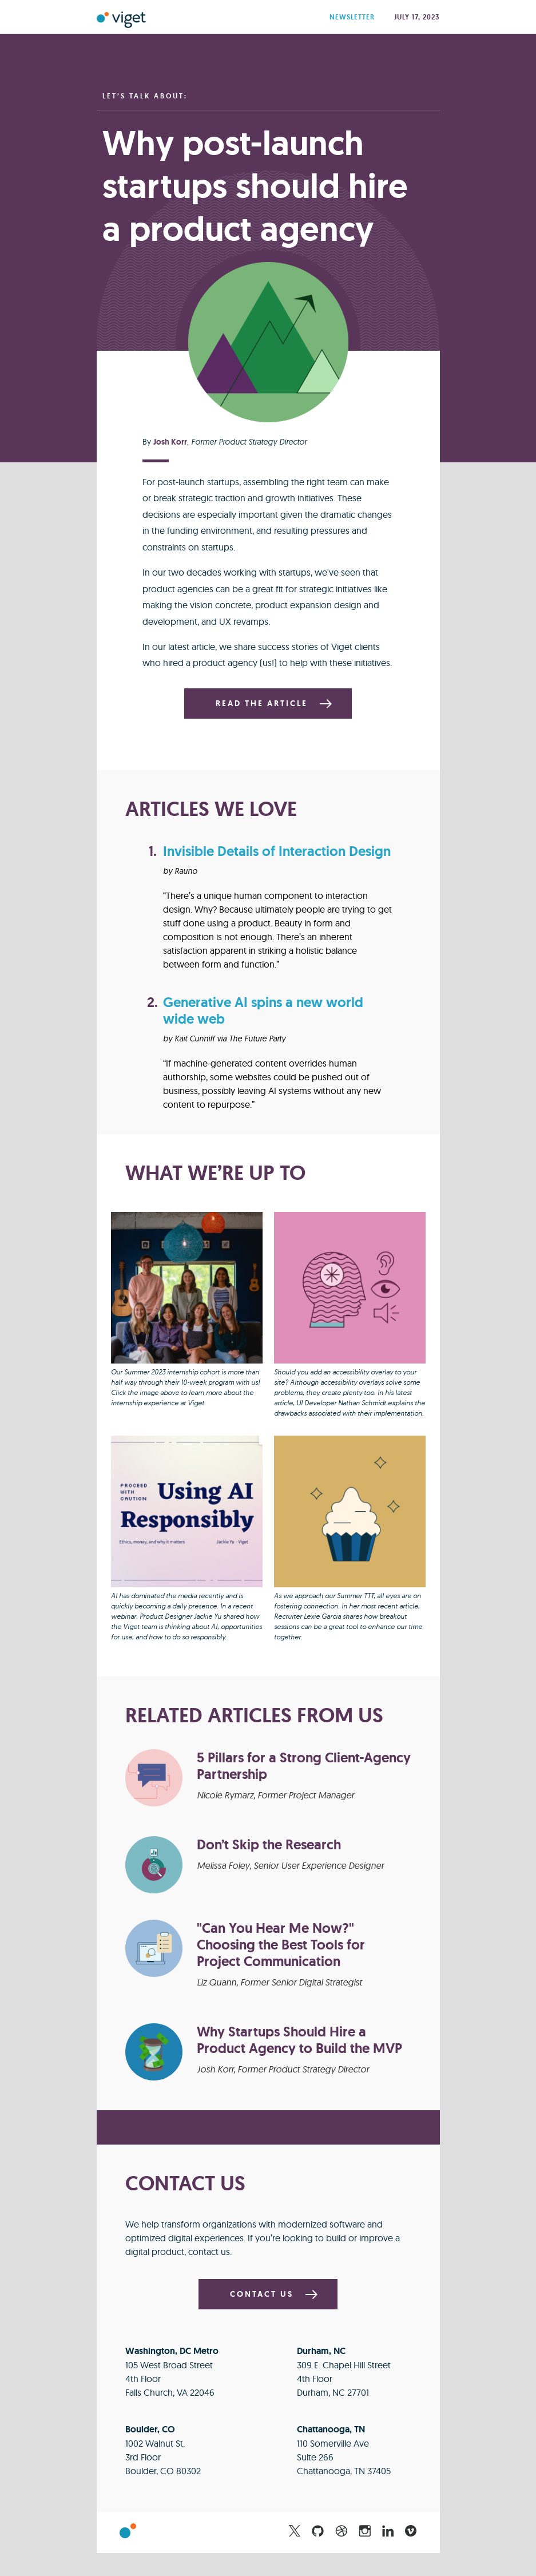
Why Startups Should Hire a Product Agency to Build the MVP (299, 2040)
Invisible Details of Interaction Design (277, 851)
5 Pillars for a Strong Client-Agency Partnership (304, 1766)
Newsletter (353, 17)
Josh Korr (170, 442)
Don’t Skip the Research (269, 1844)
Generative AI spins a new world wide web (263, 1010)
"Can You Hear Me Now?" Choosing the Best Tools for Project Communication (281, 1944)
